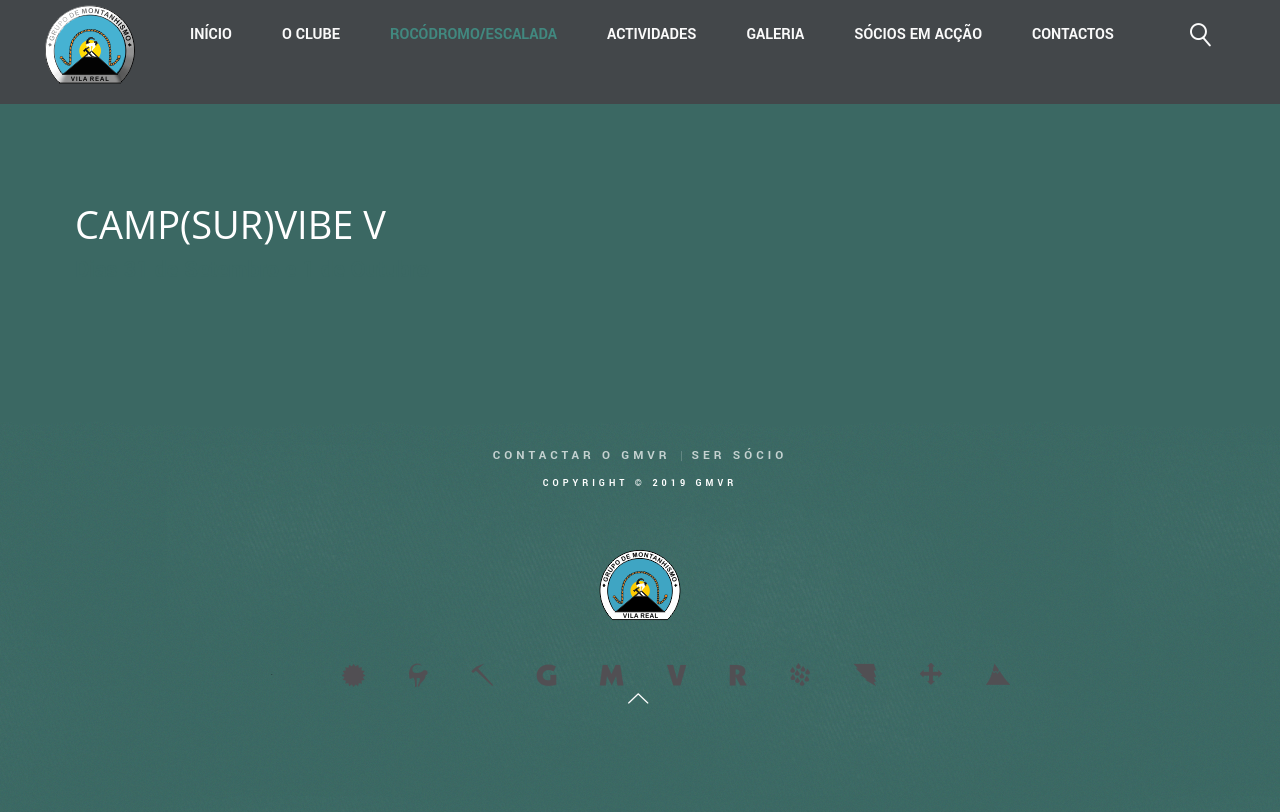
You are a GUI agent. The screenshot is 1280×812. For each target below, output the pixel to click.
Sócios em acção (918, 34)
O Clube (311, 34)
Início (211, 34)
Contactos (1073, 34)
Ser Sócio (740, 455)
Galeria (775, 34)
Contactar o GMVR (582, 455)
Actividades (651, 34)
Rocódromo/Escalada (473, 34)
